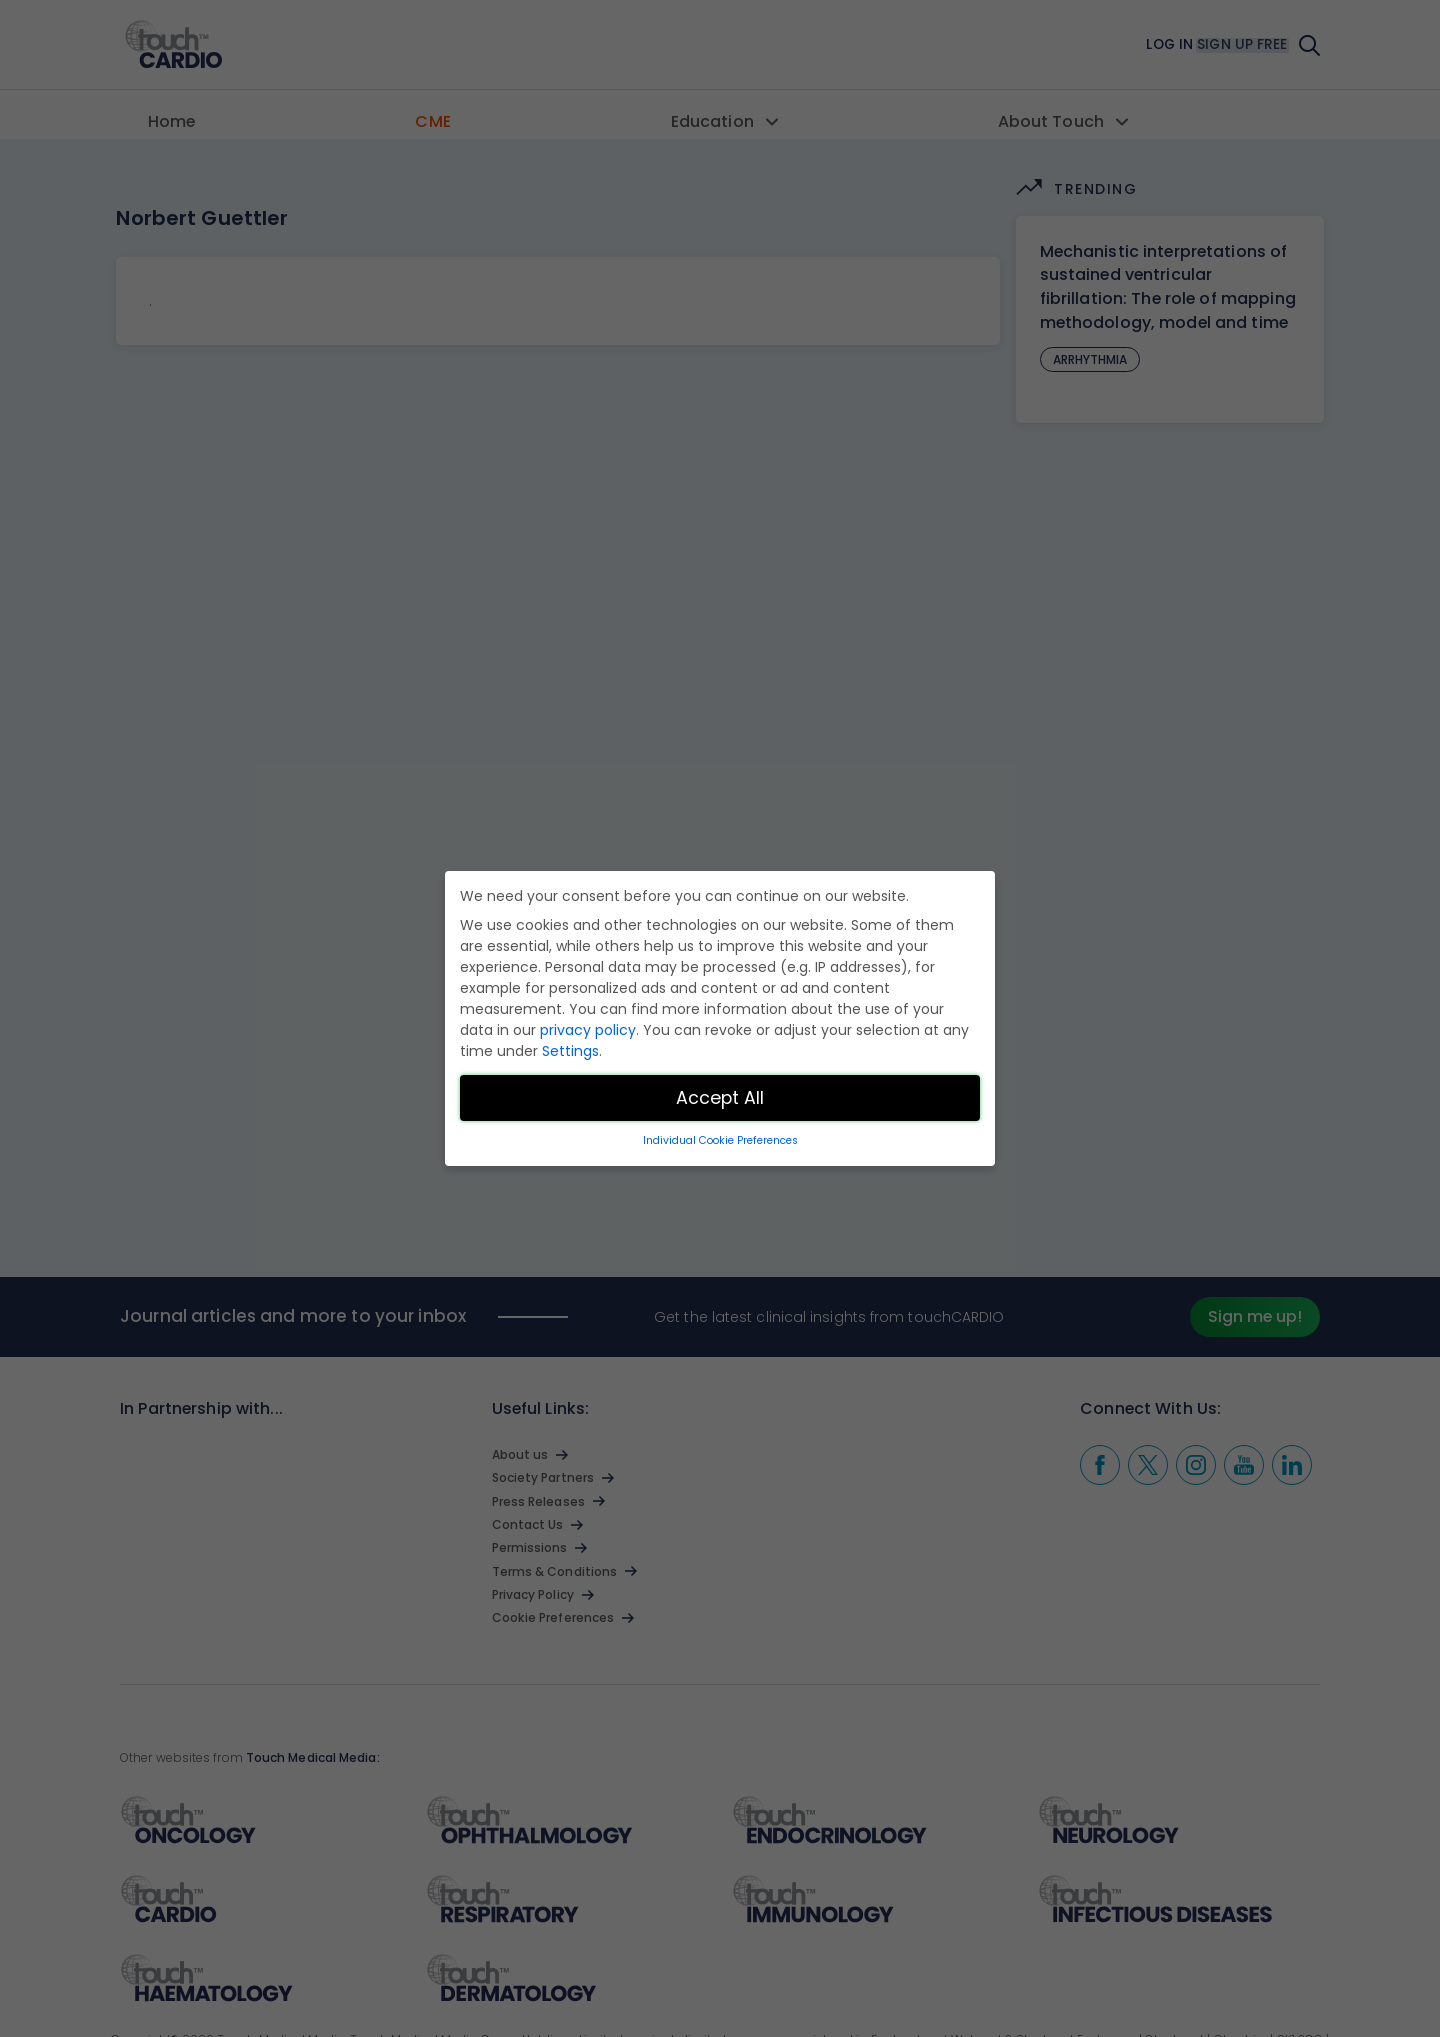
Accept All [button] (720, 1098)
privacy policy (588, 1030)
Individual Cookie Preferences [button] (720, 1140)
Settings (570, 1051)
